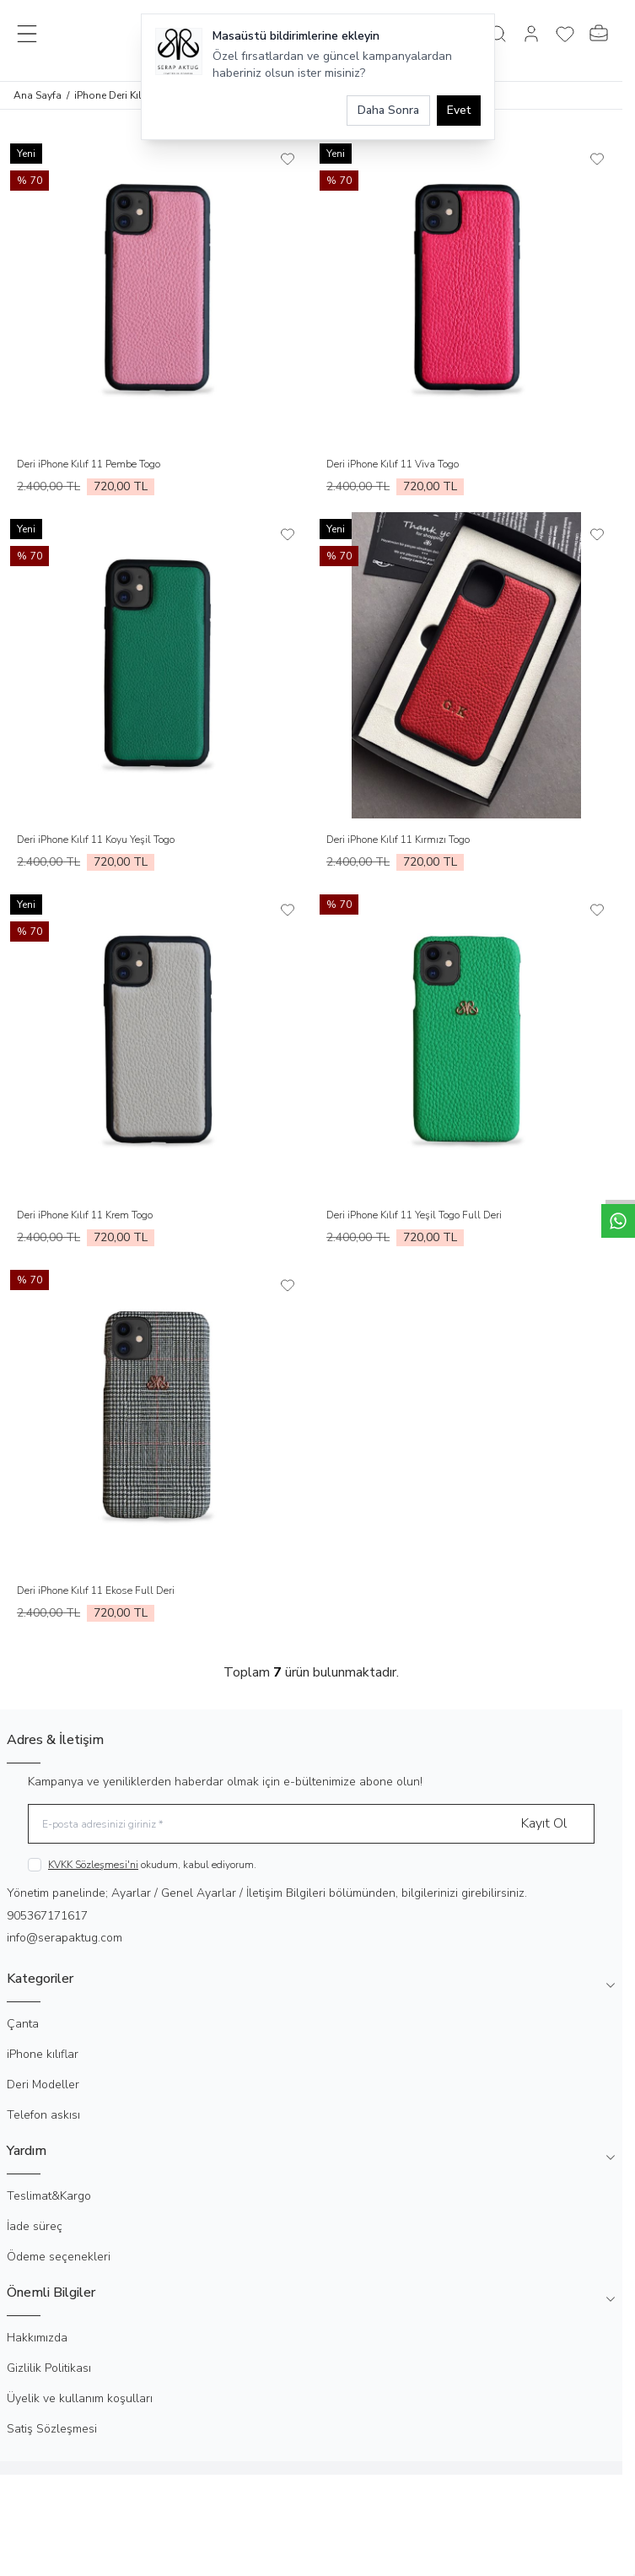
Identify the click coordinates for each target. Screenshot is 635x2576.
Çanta (23, 2024)
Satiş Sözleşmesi (52, 2429)
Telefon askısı (43, 2115)
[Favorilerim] (565, 34)
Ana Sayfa (37, 95)
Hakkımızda (37, 2338)
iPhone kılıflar (42, 2054)
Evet (459, 110)
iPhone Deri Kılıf (111, 95)
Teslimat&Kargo (49, 2196)
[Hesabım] (531, 34)
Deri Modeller (43, 2084)
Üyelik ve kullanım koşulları (80, 2398)
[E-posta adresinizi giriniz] (311, 1824)
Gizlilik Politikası (49, 2368)
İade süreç (34, 2226)
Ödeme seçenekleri (58, 2257)
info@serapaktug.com (64, 1938)
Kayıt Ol (544, 1823)
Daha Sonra (388, 110)
